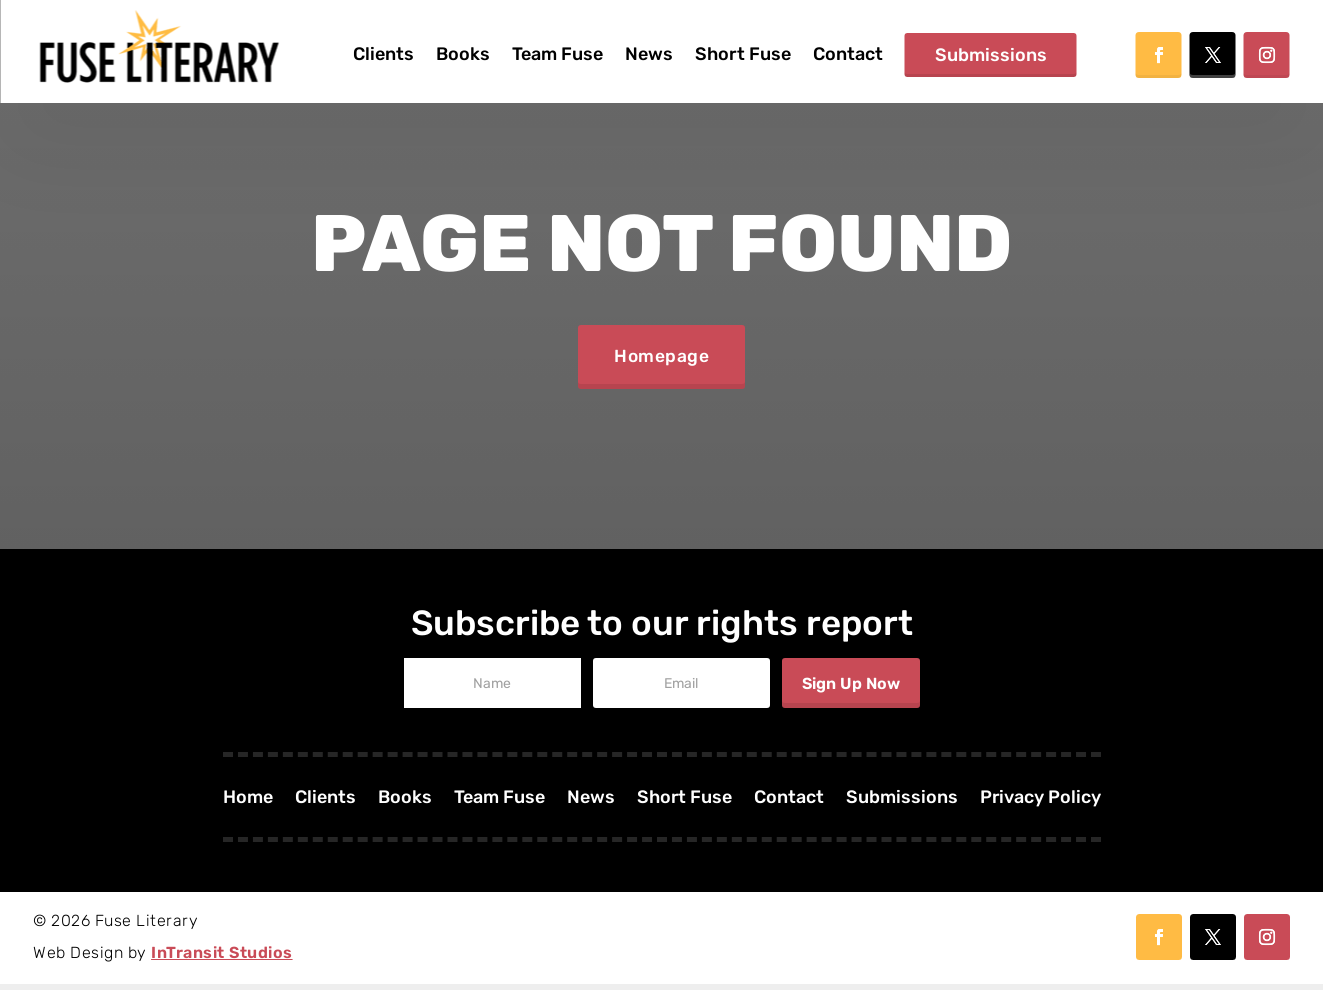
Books (463, 54)
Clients (383, 54)
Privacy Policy (1041, 805)
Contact (848, 54)
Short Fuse (743, 54)
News (649, 54)
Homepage (662, 360)
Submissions (991, 55)
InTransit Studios (222, 958)
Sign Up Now (851, 689)
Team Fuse (557, 54)
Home (247, 805)
